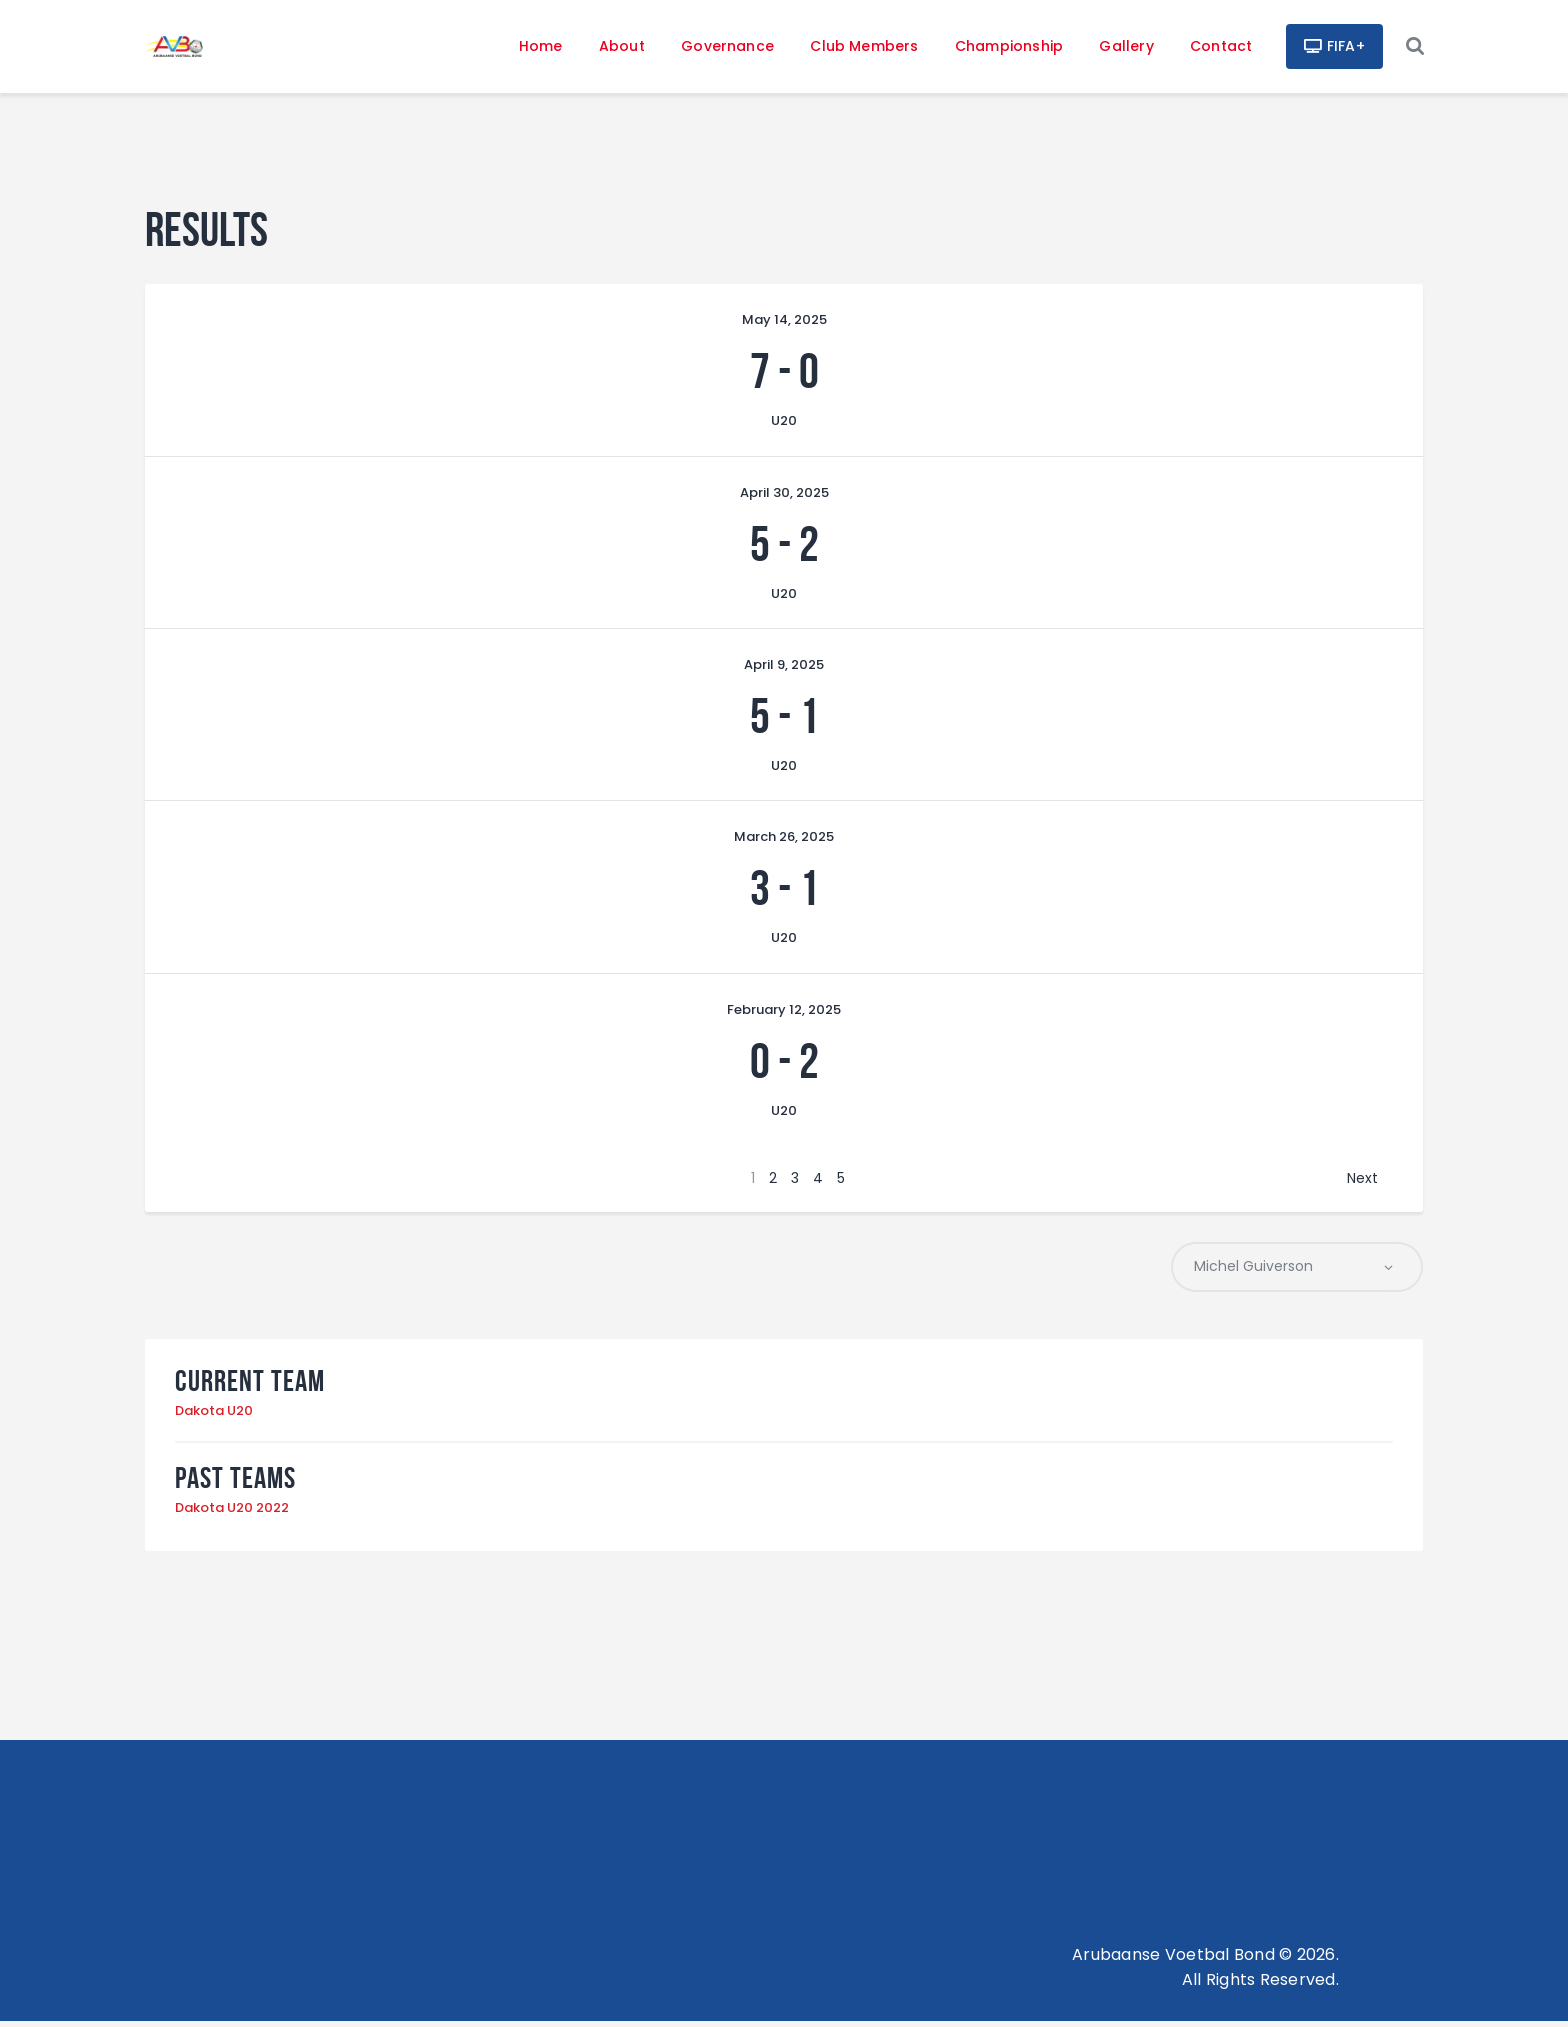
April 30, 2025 (784, 496)
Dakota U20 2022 (232, 1513)
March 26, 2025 (784, 841)
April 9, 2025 (784, 669)
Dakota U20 (214, 1416)
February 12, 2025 (784, 1014)
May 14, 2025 (784, 324)
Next (1362, 1183)
